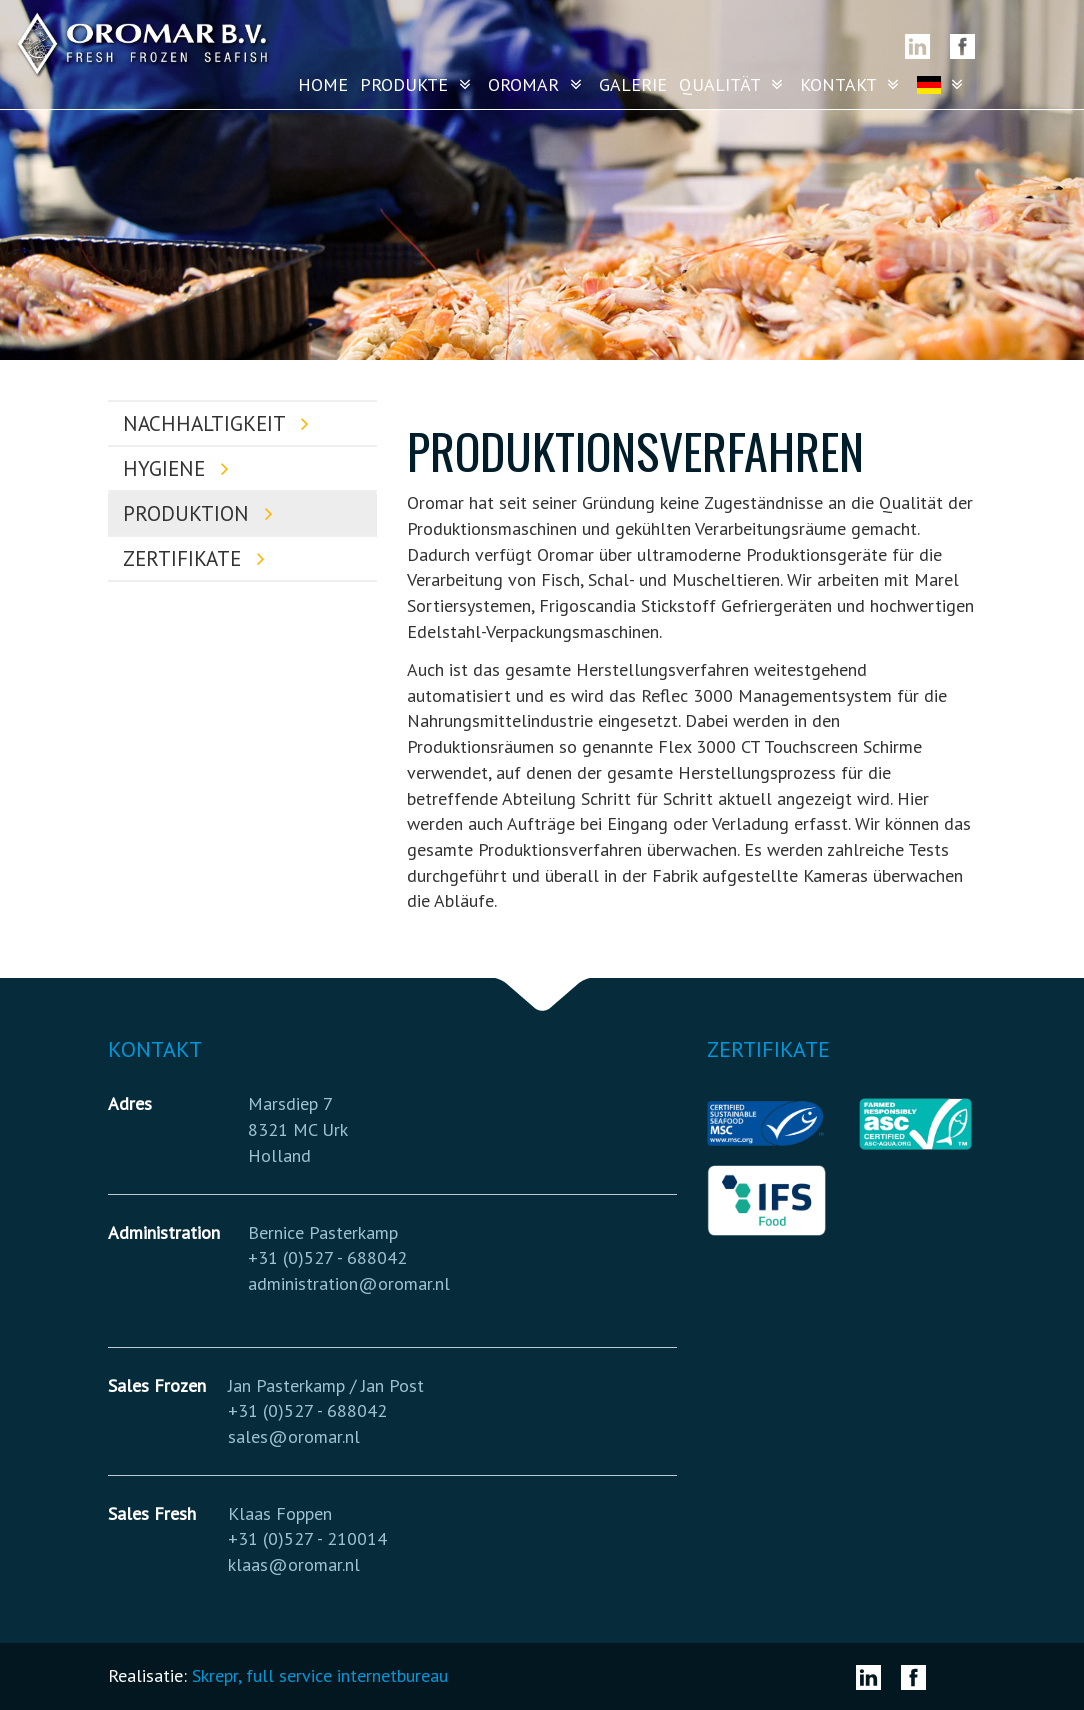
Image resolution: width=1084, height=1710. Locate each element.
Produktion (202, 513)
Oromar (537, 84)
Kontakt (852, 84)
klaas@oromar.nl (294, 1564)
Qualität (733, 84)
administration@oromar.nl (349, 1283)
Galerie (633, 84)
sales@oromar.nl (294, 1436)
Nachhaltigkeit (220, 423)
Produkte (418, 84)
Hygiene (180, 468)
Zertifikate (198, 558)
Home (323, 84)
